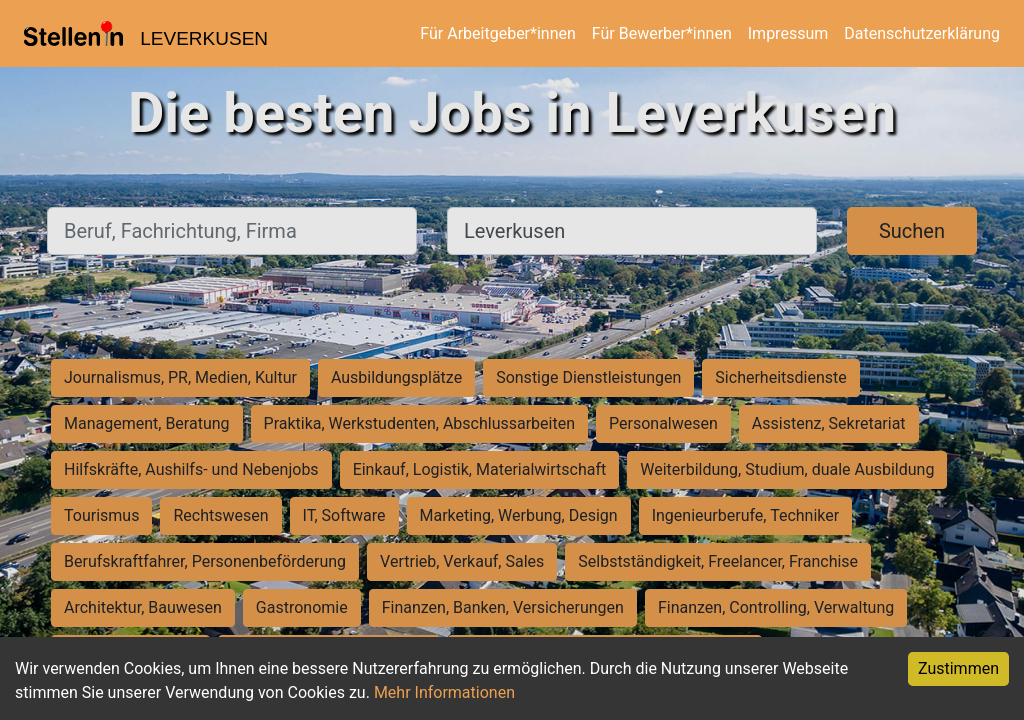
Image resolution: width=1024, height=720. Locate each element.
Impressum (788, 33)
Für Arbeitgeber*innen (497, 33)
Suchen (912, 231)
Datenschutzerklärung (922, 33)
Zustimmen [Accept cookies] (958, 668)
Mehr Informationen (444, 692)
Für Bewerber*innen (662, 33)
